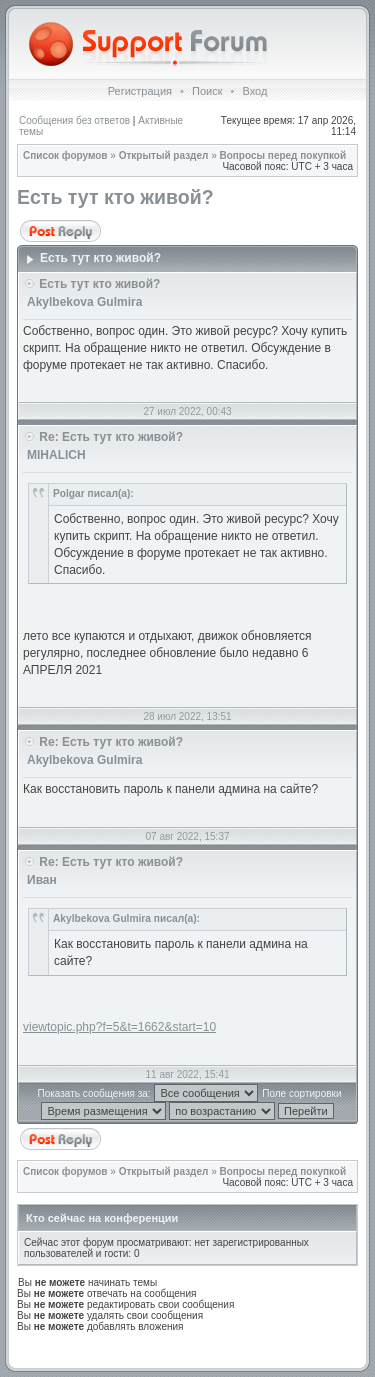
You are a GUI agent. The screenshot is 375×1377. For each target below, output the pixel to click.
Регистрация (140, 91)
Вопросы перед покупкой (283, 155)
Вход (254, 91)
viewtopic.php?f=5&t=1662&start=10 (119, 1027)
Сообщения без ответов (74, 120)
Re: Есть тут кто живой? (111, 437)
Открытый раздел (164, 155)
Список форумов (65, 155)
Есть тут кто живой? (115, 197)
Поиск (207, 91)
